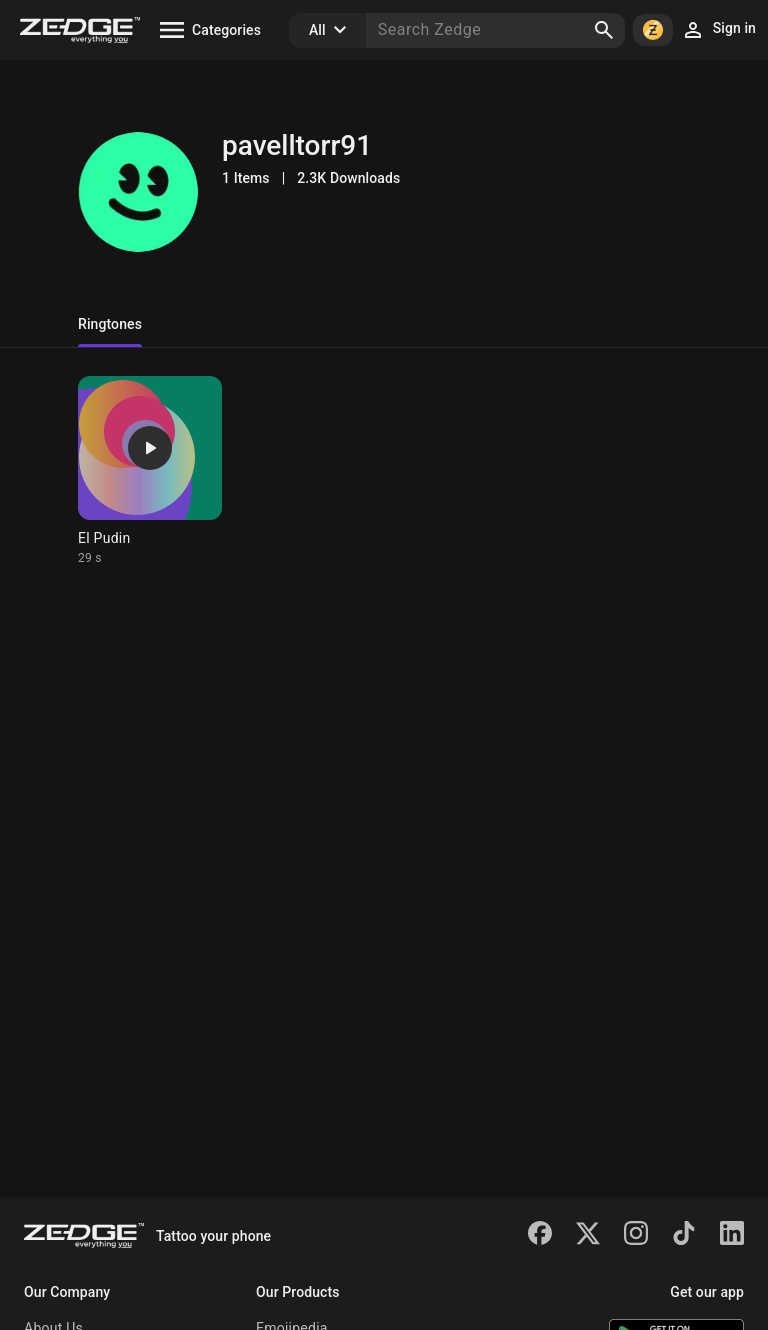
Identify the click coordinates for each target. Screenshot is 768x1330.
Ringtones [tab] (110, 324)
